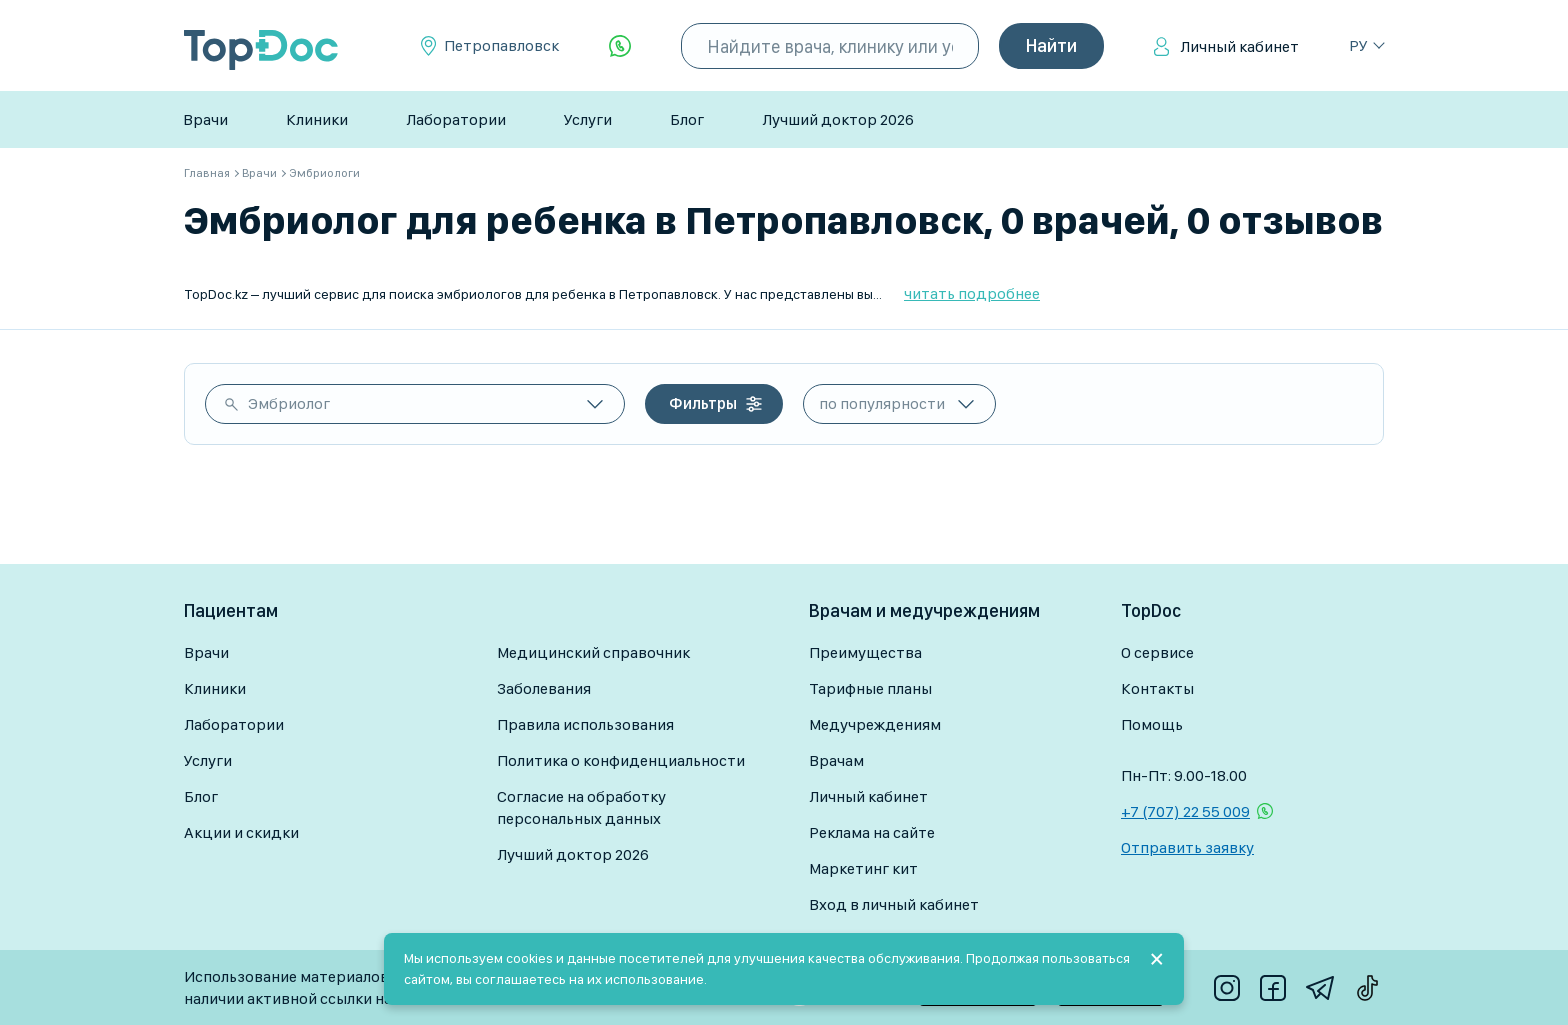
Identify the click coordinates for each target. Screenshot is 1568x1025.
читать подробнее (972, 293)
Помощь (1152, 724)
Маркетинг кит (863, 868)
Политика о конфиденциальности (621, 760)
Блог (687, 119)
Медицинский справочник (593, 652)
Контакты (1157, 688)
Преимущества (865, 652)
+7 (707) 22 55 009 (1185, 811)
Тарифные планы (870, 688)
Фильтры (703, 403)
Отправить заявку (1187, 847)
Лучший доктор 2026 (838, 119)
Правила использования (585, 724)
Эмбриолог (289, 403)
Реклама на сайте (872, 832)
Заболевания (544, 688)
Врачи (205, 119)
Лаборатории (456, 119)
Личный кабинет (1239, 46)
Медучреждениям (875, 724)
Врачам (836, 760)
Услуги (588, 119)
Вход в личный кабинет (894, 904)
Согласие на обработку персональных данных (581, 807)
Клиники (317, 119)
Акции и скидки (241, 832)
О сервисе (1157, 652)
